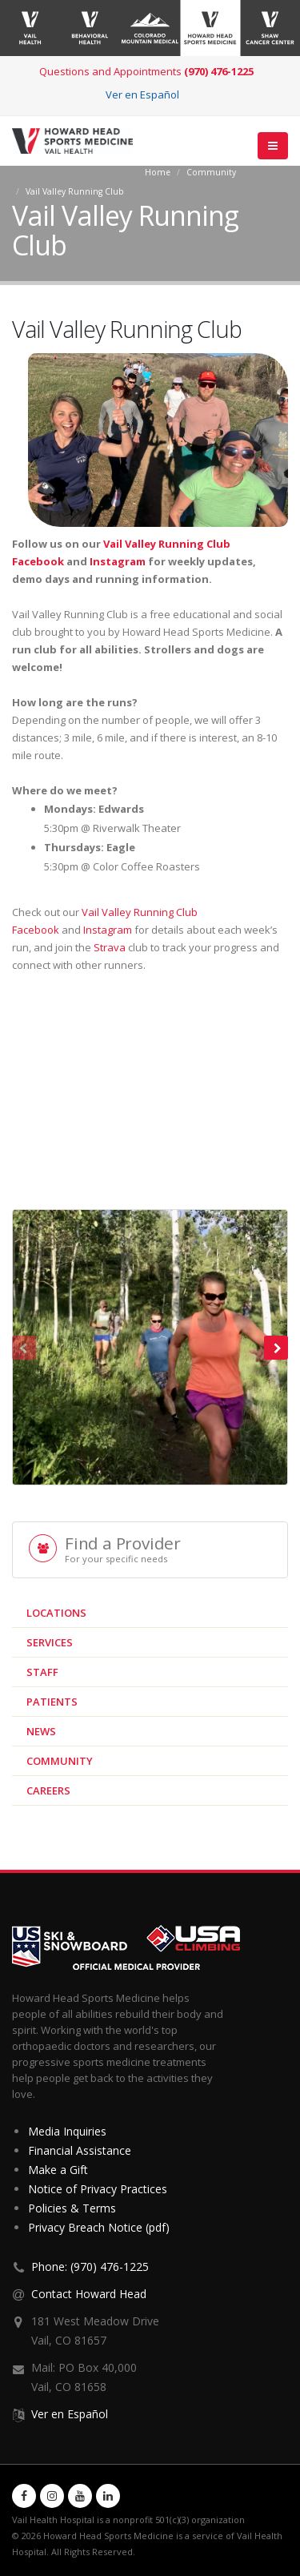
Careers (48, 1790)
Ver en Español (142, 94)
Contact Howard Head (88, 2293)
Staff (42, 1672)
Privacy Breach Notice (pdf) (99, 2227)
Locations (56, 1612)
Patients (52, 1701)
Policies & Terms (72, 2208)
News (41, 1731)
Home (157, 172)
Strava (110, 947)
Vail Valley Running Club (75, 191)
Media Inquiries (67, 2131)
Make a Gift (58, 2169)
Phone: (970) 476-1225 (90, 2266)
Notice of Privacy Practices (97, 2188)
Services (49, 1642)
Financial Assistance (79, 2150)
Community (211, 172)
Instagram (118, 561)
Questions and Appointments (146, 71)
